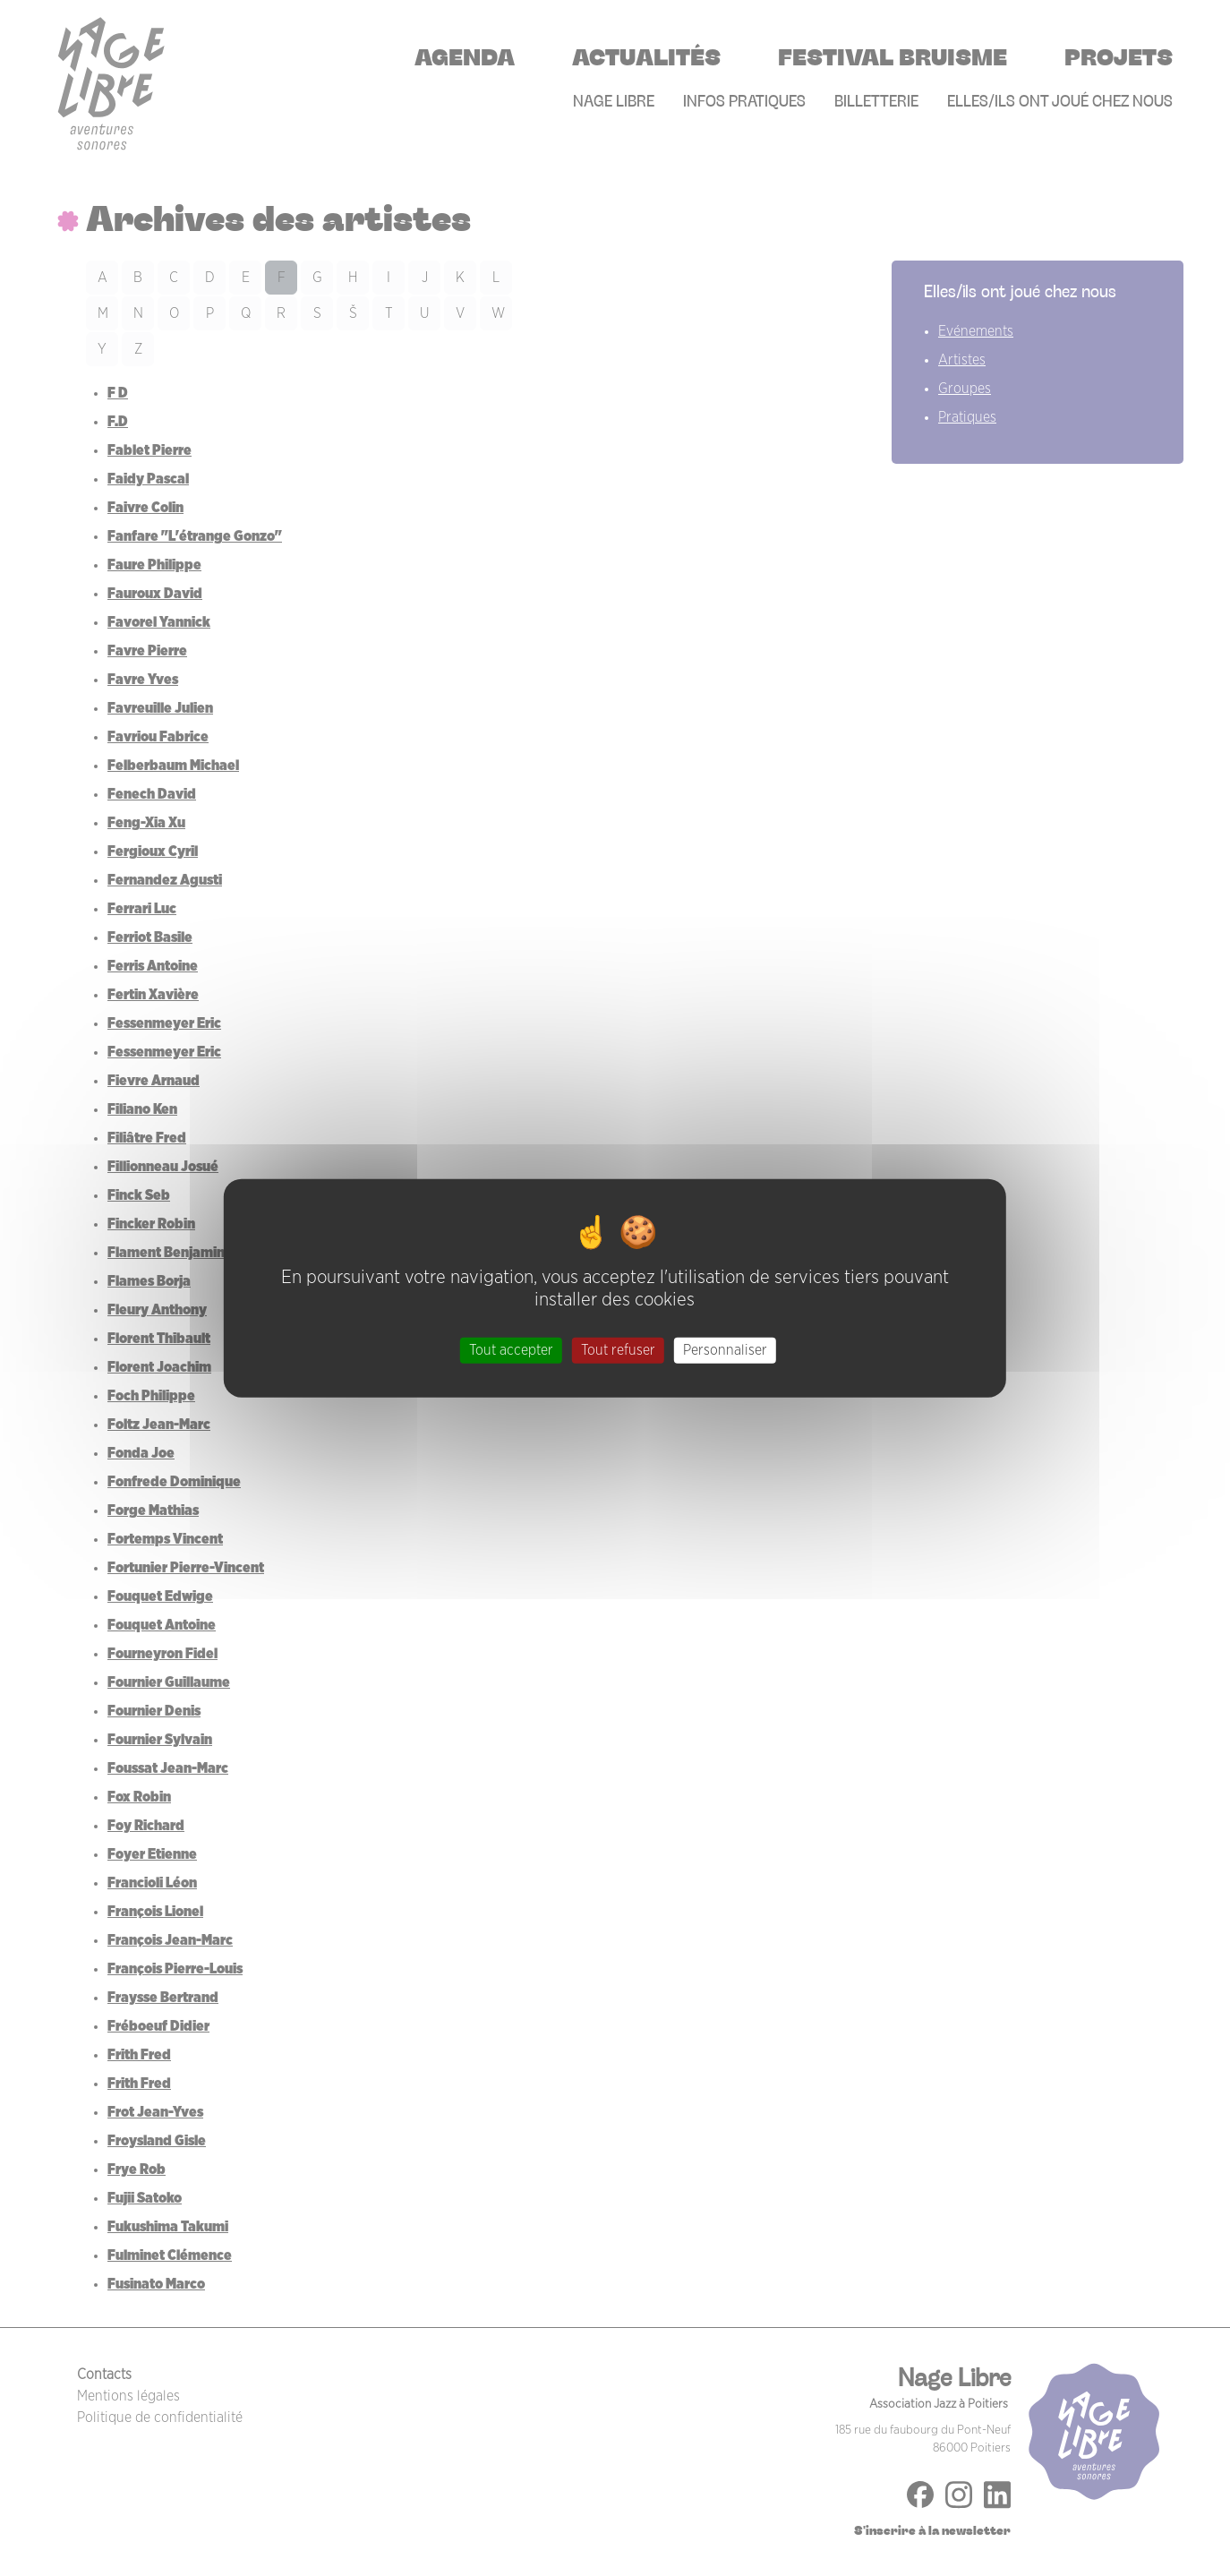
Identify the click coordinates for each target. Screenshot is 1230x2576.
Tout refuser (618, 1350)
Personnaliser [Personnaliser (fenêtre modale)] (725, 1350)
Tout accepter (511, 1350)
